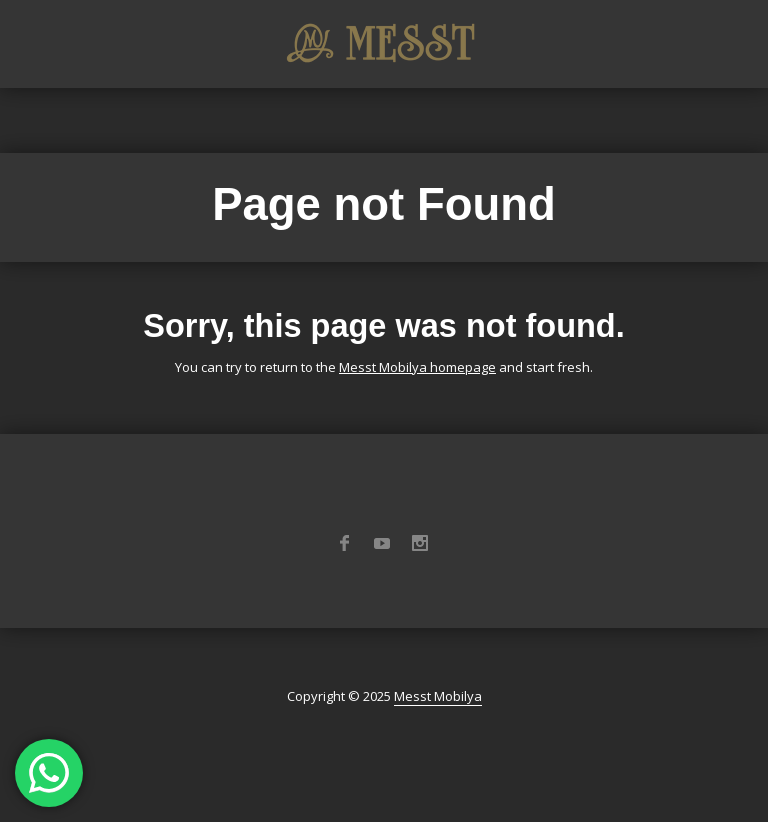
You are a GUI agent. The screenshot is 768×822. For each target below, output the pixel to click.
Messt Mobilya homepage (417, 367)
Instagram (420, 543)
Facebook (344, 543)
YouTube (382, 543)
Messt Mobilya (438, 696)
